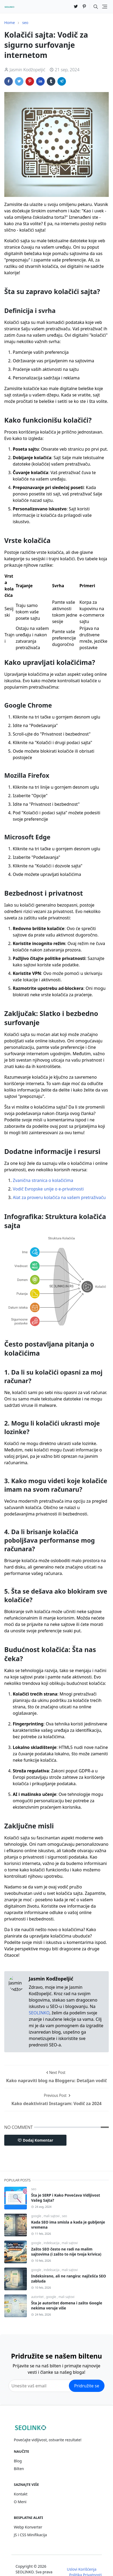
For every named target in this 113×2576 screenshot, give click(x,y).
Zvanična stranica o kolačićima (43, 1180)
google (36, 2216)
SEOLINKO (39, 2013)
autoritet (37, 2297)
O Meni (20, 2501)
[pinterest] (84, 6)
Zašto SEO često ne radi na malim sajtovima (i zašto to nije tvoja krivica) (66, 2251)
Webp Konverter (28, 2527)
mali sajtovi (52, 2216)
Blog (18, 2460)
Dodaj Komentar (35, 2140)
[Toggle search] (96, 6)
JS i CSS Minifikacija (30, 2534)
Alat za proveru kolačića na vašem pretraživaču (59, 1197)
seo (33, 2189)
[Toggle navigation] (105, 6)
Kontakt (20, 2493)
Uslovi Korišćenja (81, 2569)
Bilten (19, 2468)
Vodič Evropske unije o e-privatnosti (48, 1189)
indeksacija (52, 2243)
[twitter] (76, 6)
